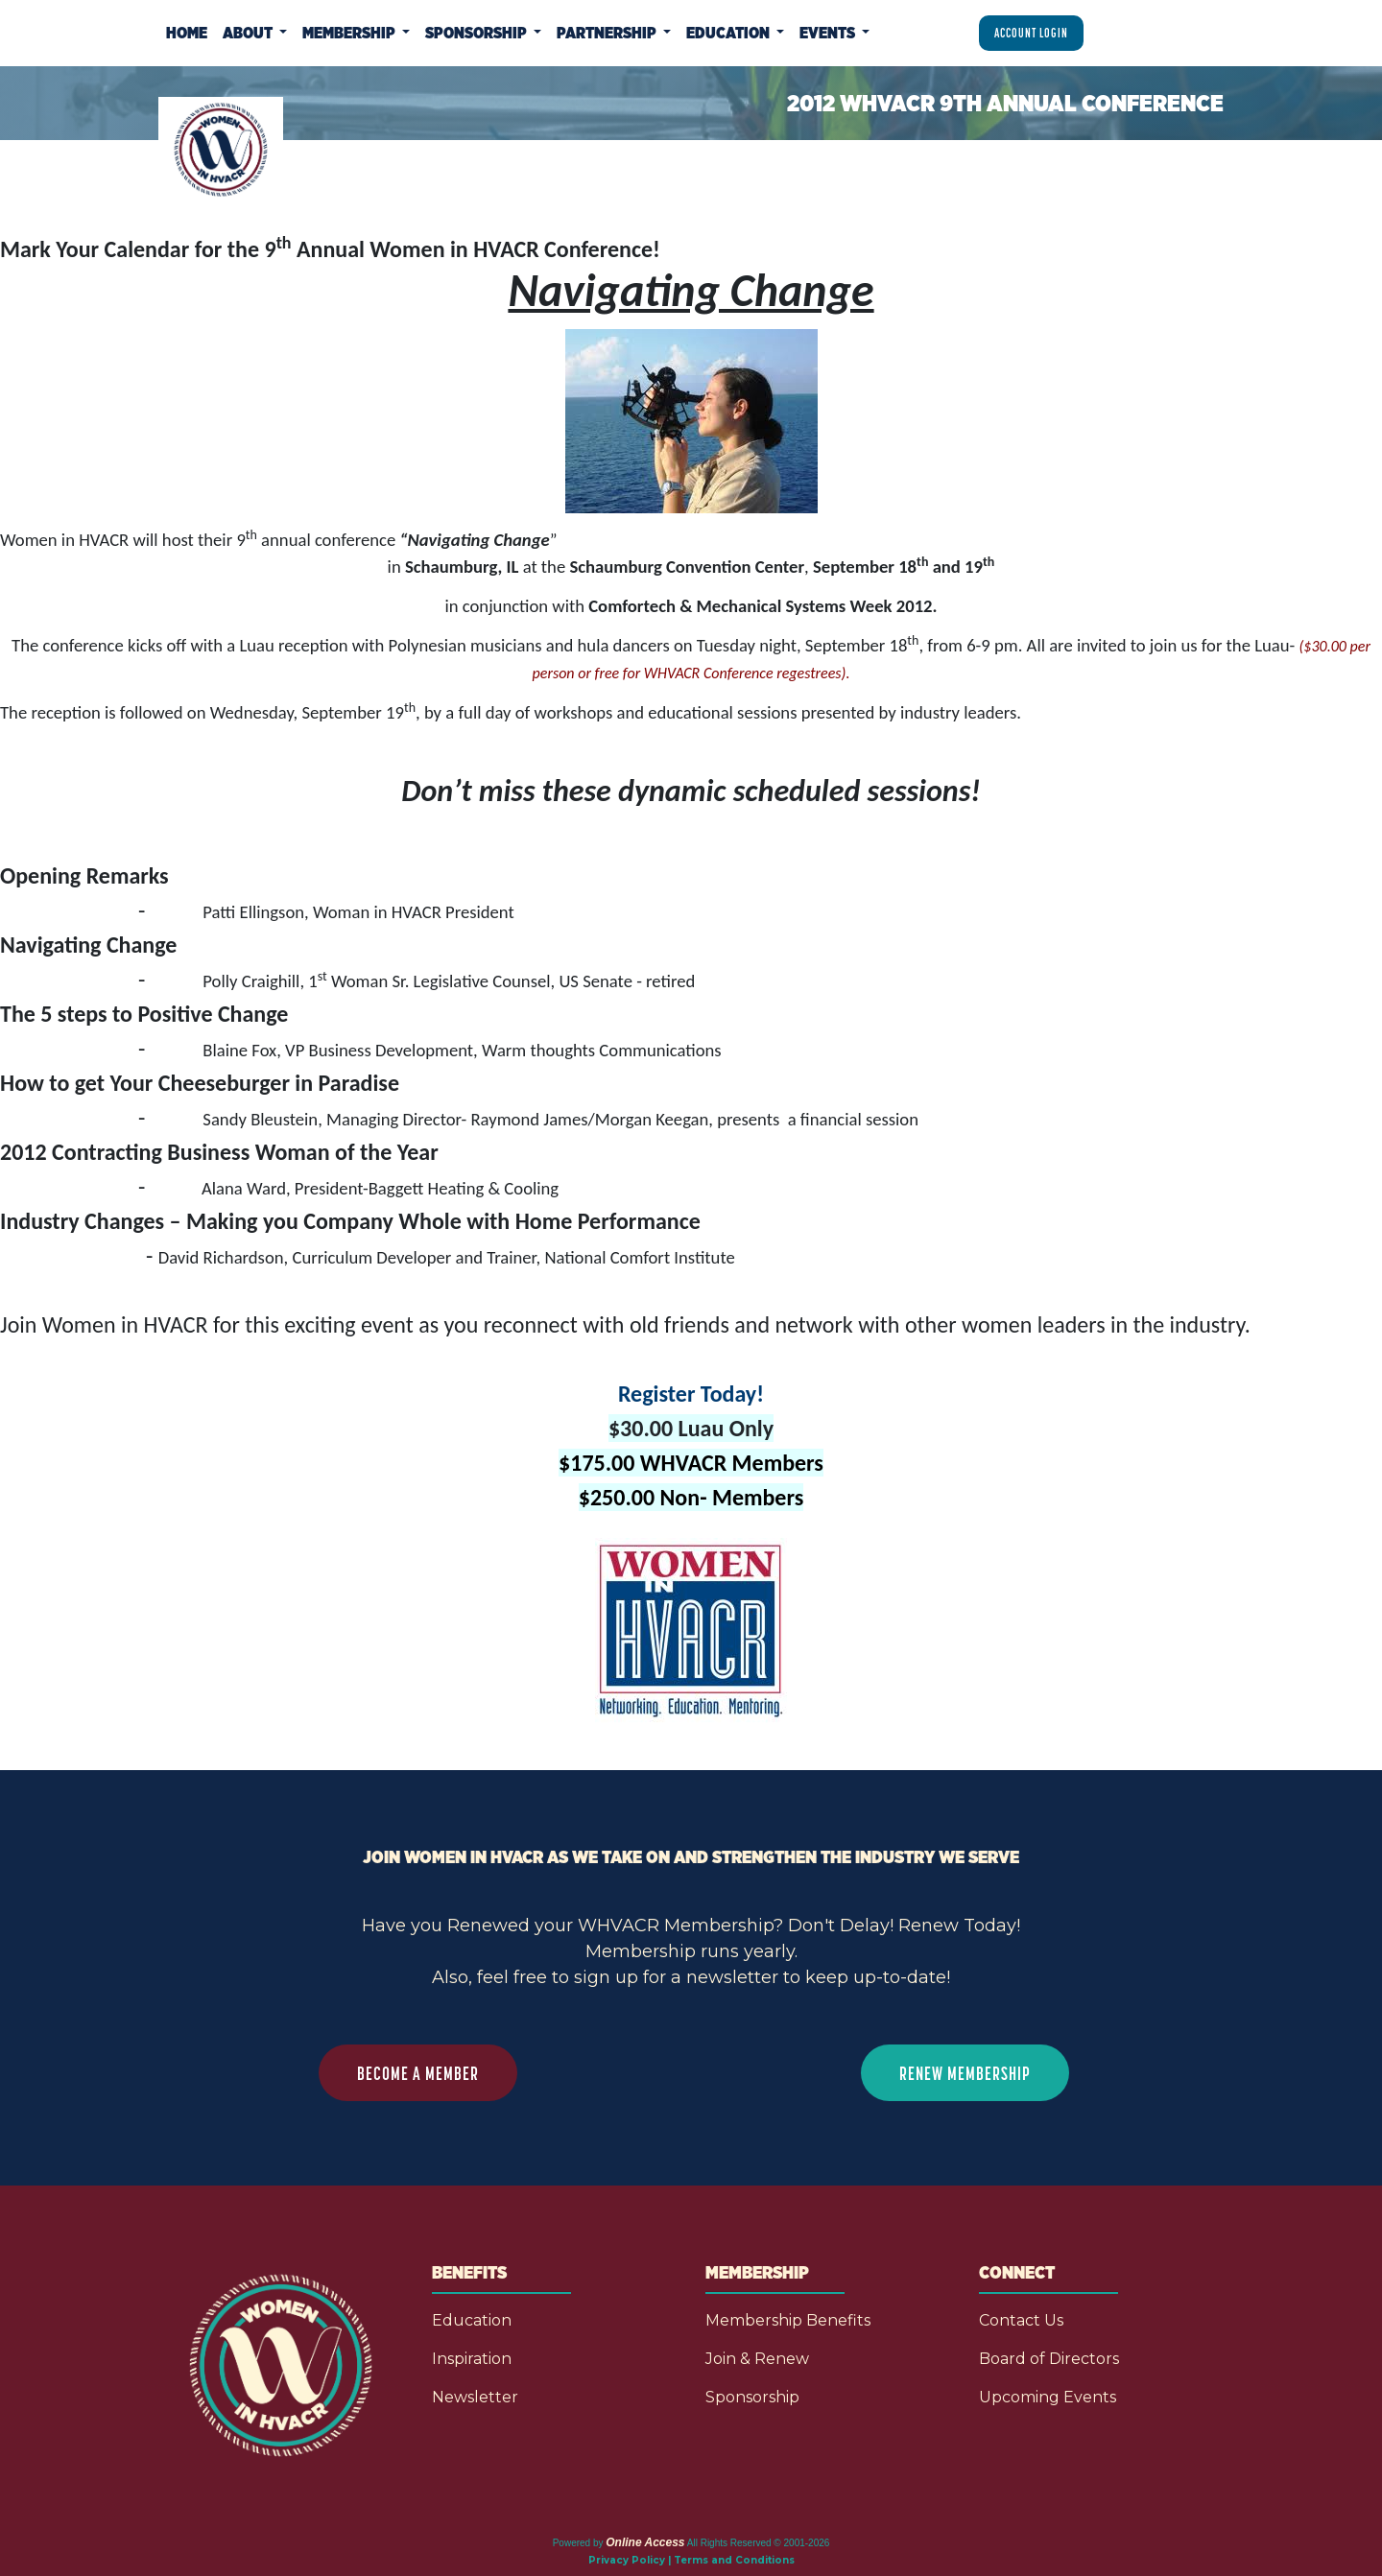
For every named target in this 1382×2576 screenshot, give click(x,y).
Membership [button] (350, 33)
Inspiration (472, 2359)
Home (186, 33)
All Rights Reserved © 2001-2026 (758, 2543)
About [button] (249, 33)
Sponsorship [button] (477, 33)
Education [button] (729, 33)
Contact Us (1021, 2320)
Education (472, 2320)
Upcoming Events (1047, 2397)
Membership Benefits (787, 2320)
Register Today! (691, 1393)
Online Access (645, 2542)
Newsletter (475, 2397)
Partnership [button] (608, 33)
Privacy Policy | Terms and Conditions (691, 2560)
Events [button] (828, 33)
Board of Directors (1049, 2359)
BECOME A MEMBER (418, 2073)
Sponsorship (752, 2397)
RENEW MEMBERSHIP (965, 2073)
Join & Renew (757, 2359)
